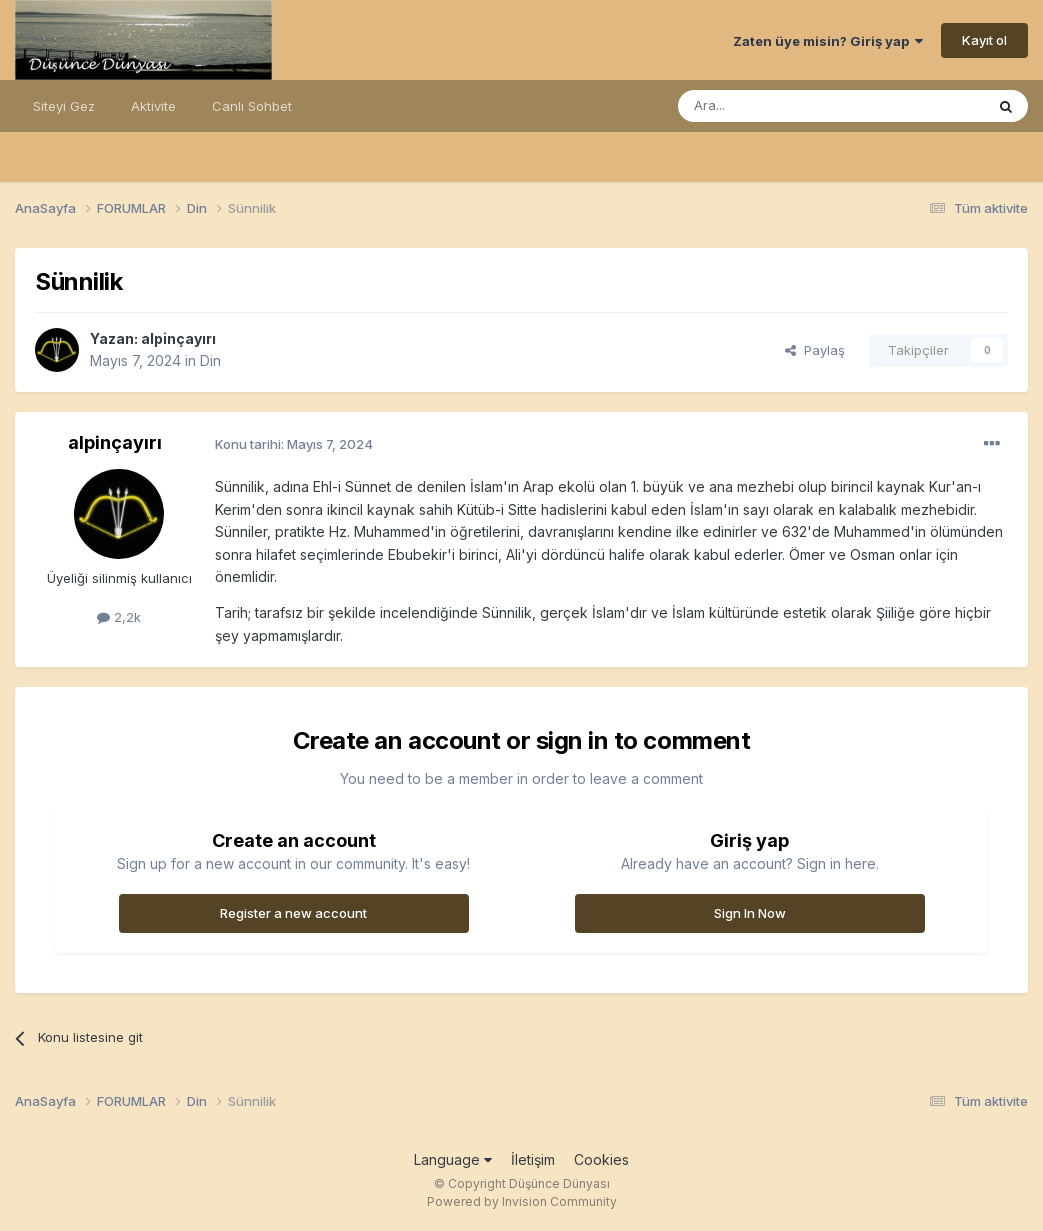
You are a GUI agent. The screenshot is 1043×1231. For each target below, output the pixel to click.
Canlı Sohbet (252, 106)
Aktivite (153, 106)
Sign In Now (750, 913)
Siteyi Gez (64, 106)
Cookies (601, 1159)
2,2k (119, 617)
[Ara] (780, 106)
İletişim (533, 1159)
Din (210, 360)
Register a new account (293, 913)
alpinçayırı (178, 338)
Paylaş (815, 350)
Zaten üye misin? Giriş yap (828, 41)
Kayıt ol (984, 40)
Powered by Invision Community (522, 1201)
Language (453, 1159)
